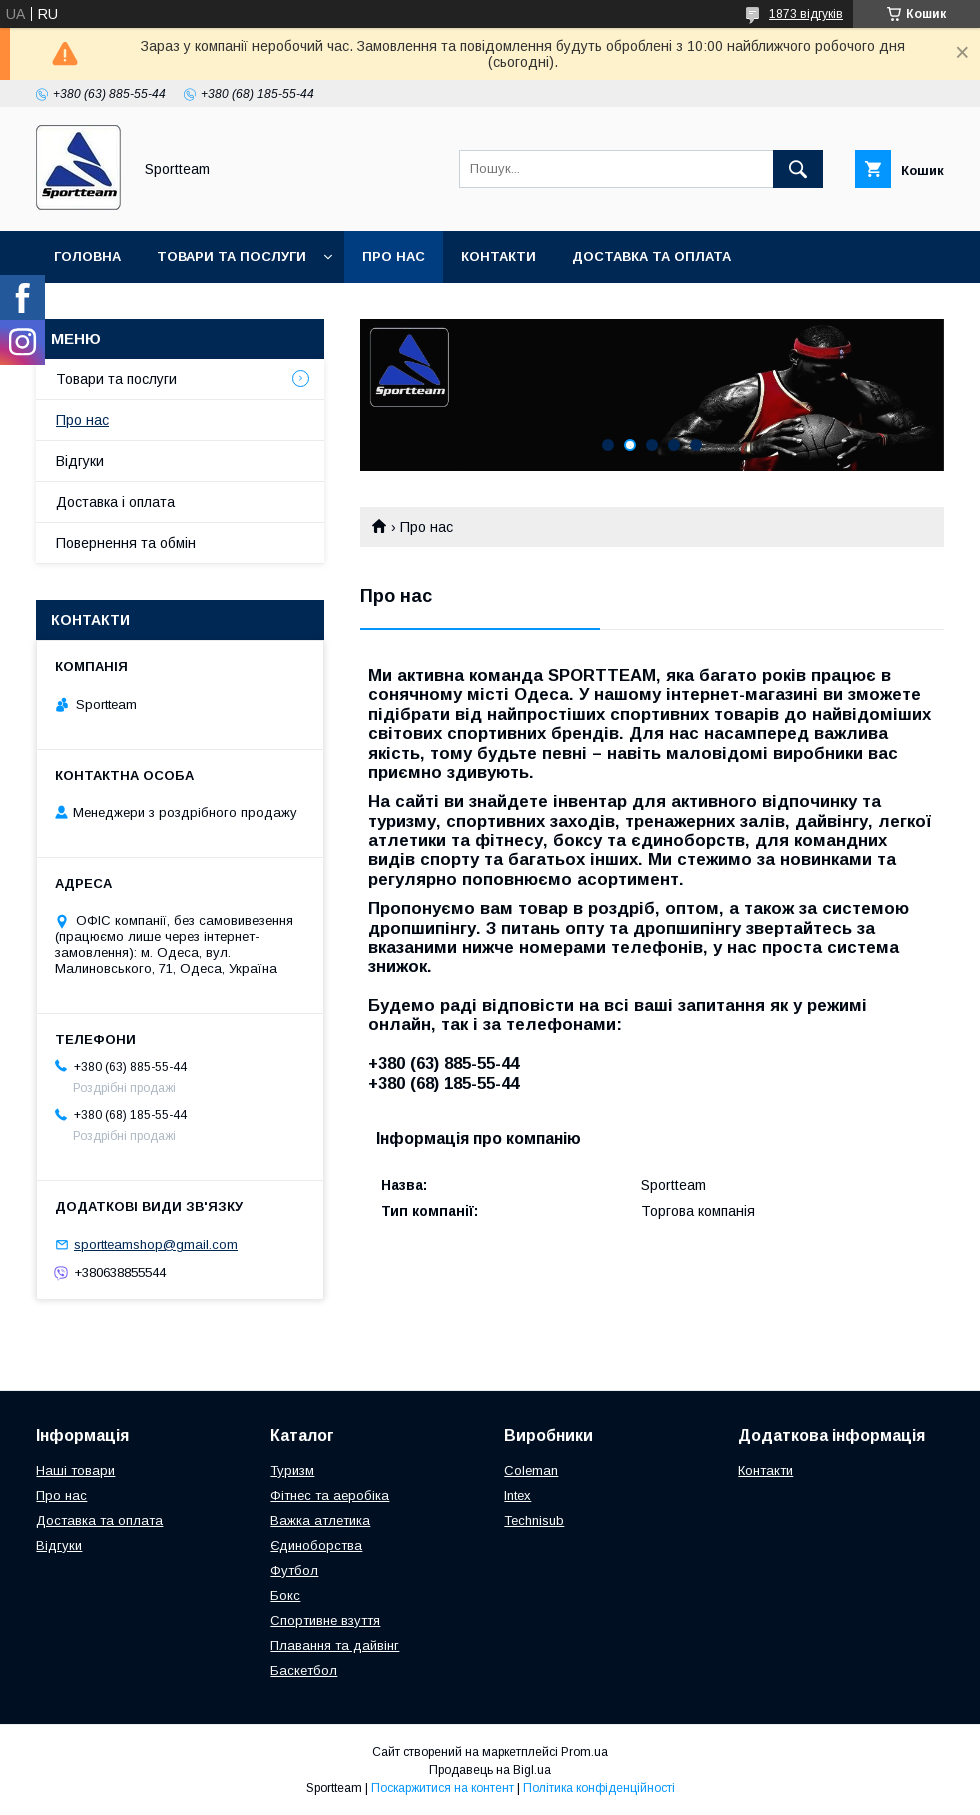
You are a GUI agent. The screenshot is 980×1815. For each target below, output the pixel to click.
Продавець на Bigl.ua (490, 1770)
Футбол (294, 1570)
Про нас (393, 256)
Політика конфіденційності (599, 1788)
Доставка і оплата (115, 502)
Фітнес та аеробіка (329, 1495)
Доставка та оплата (651, 256)
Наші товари (75, 1470)
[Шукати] (798, 169)
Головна (87, 256)
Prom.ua (584, 1752)
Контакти (498, 256)
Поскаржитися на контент (442, 1788)
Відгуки (80, 461)
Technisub (534, 1520)
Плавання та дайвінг (334, 1645)
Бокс (285, 1595)
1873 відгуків (806, 14)
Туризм (292, 1470)
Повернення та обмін (138, 308)
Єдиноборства (316, 1545)
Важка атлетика (320, 1520)
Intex (517, 1495)
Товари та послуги (231, 256)
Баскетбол (303, 1670)
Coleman (531, 1470)
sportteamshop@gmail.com (156, 1244)
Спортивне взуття (325, 1620)
